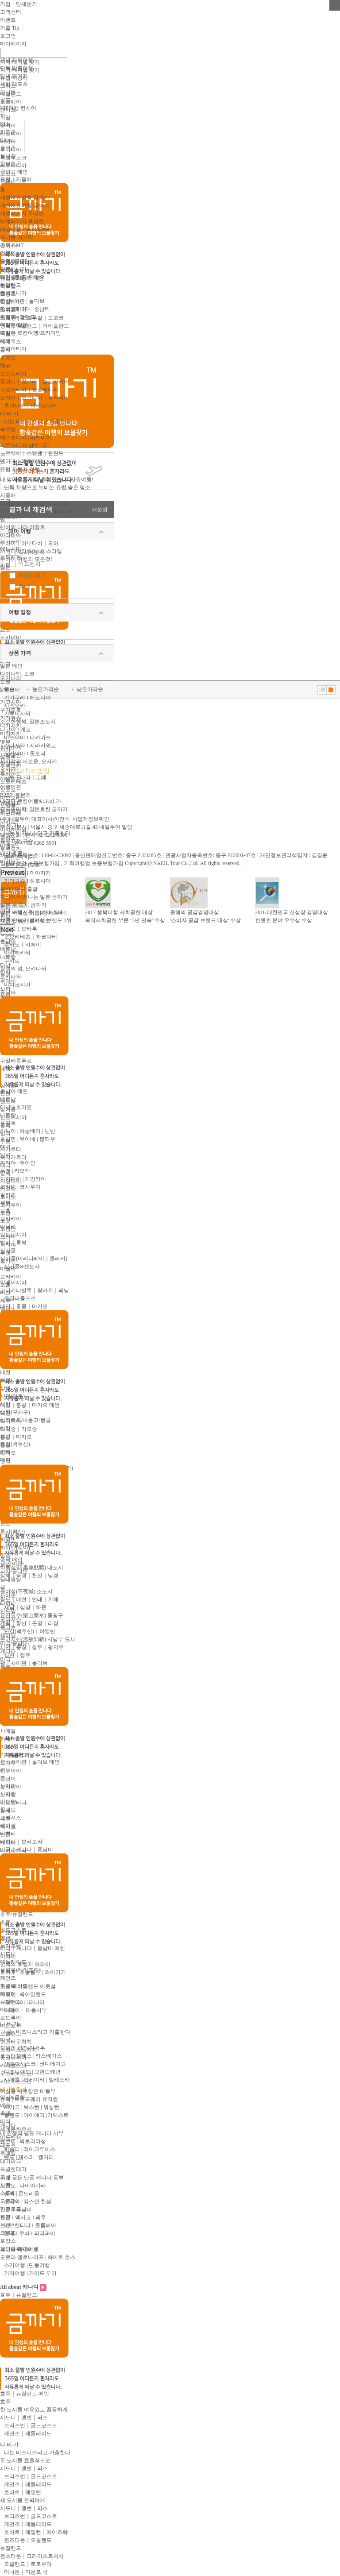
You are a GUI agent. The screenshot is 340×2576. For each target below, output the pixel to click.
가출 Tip (9, 28)
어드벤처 (29, 564)
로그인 (8, 36)
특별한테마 (32, 575)
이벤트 (8, 20)
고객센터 (10, 12)
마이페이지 (13, 44)
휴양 (23, 587)
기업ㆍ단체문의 (18, 4)
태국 (5, 1147)
